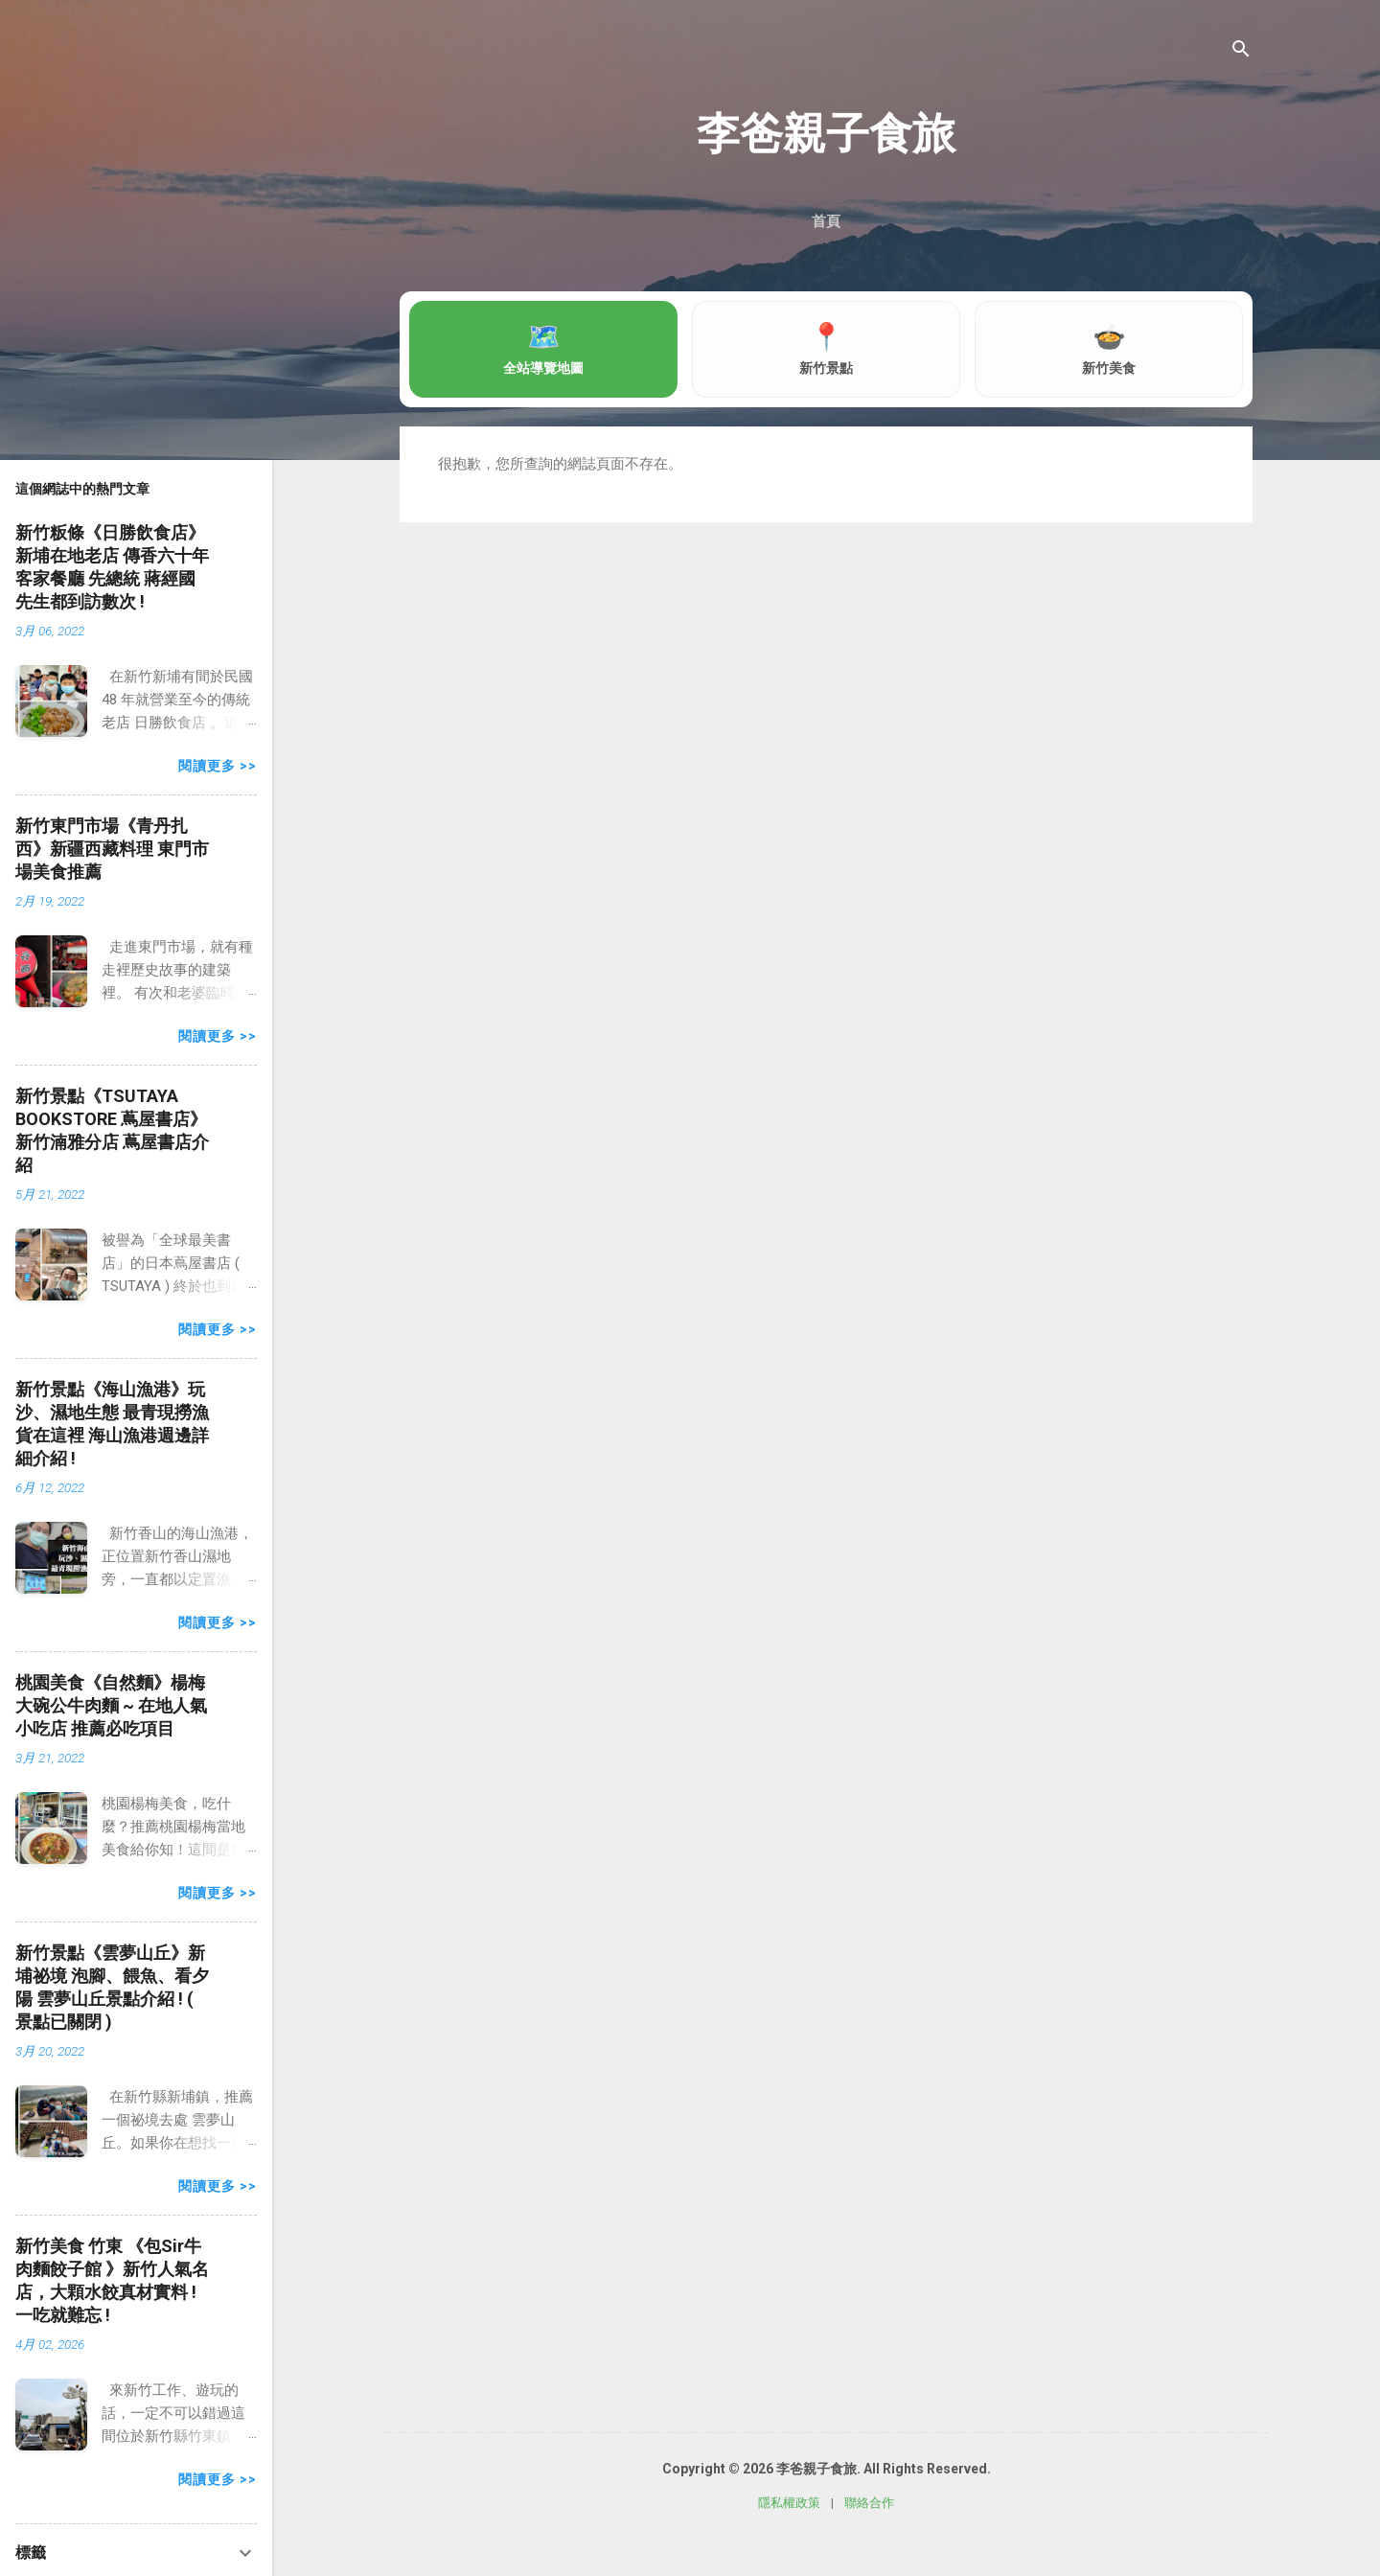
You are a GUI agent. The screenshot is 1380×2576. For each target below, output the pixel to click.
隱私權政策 (789, 2503)
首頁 (826, 221)
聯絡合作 (869, 2503)
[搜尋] (1241, 52)
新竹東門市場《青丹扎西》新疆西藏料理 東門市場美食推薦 (112, 849)
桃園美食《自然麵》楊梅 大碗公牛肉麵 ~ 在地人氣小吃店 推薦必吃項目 (111, 1705)
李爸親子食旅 (826, 133)
